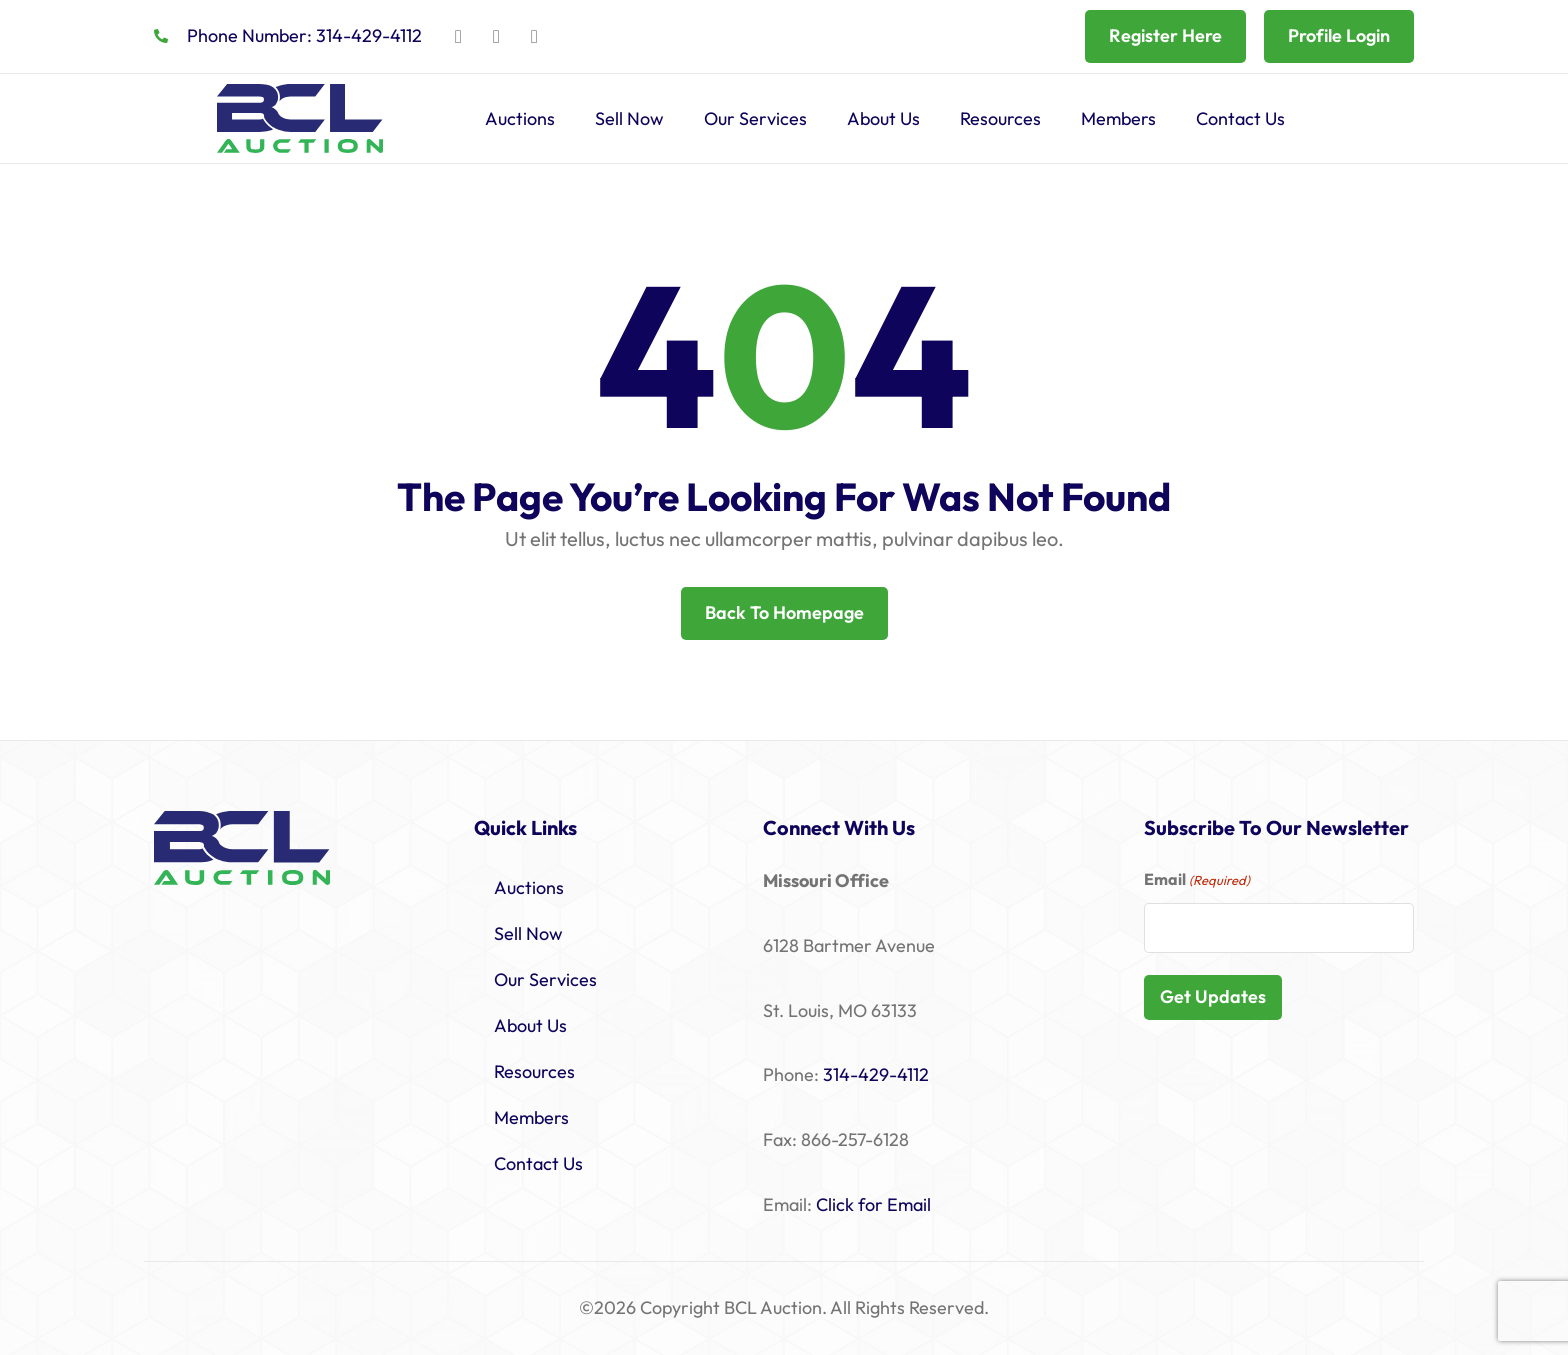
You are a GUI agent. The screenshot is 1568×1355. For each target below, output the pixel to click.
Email (1197, 880)
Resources (1000, 118)
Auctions (520, 118)
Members (1118, 118)
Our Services (755, 118)
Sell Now (629, 118)
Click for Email (873, 1204)
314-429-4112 (876, 1074)
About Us (883, 118)
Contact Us (1240, 118)
